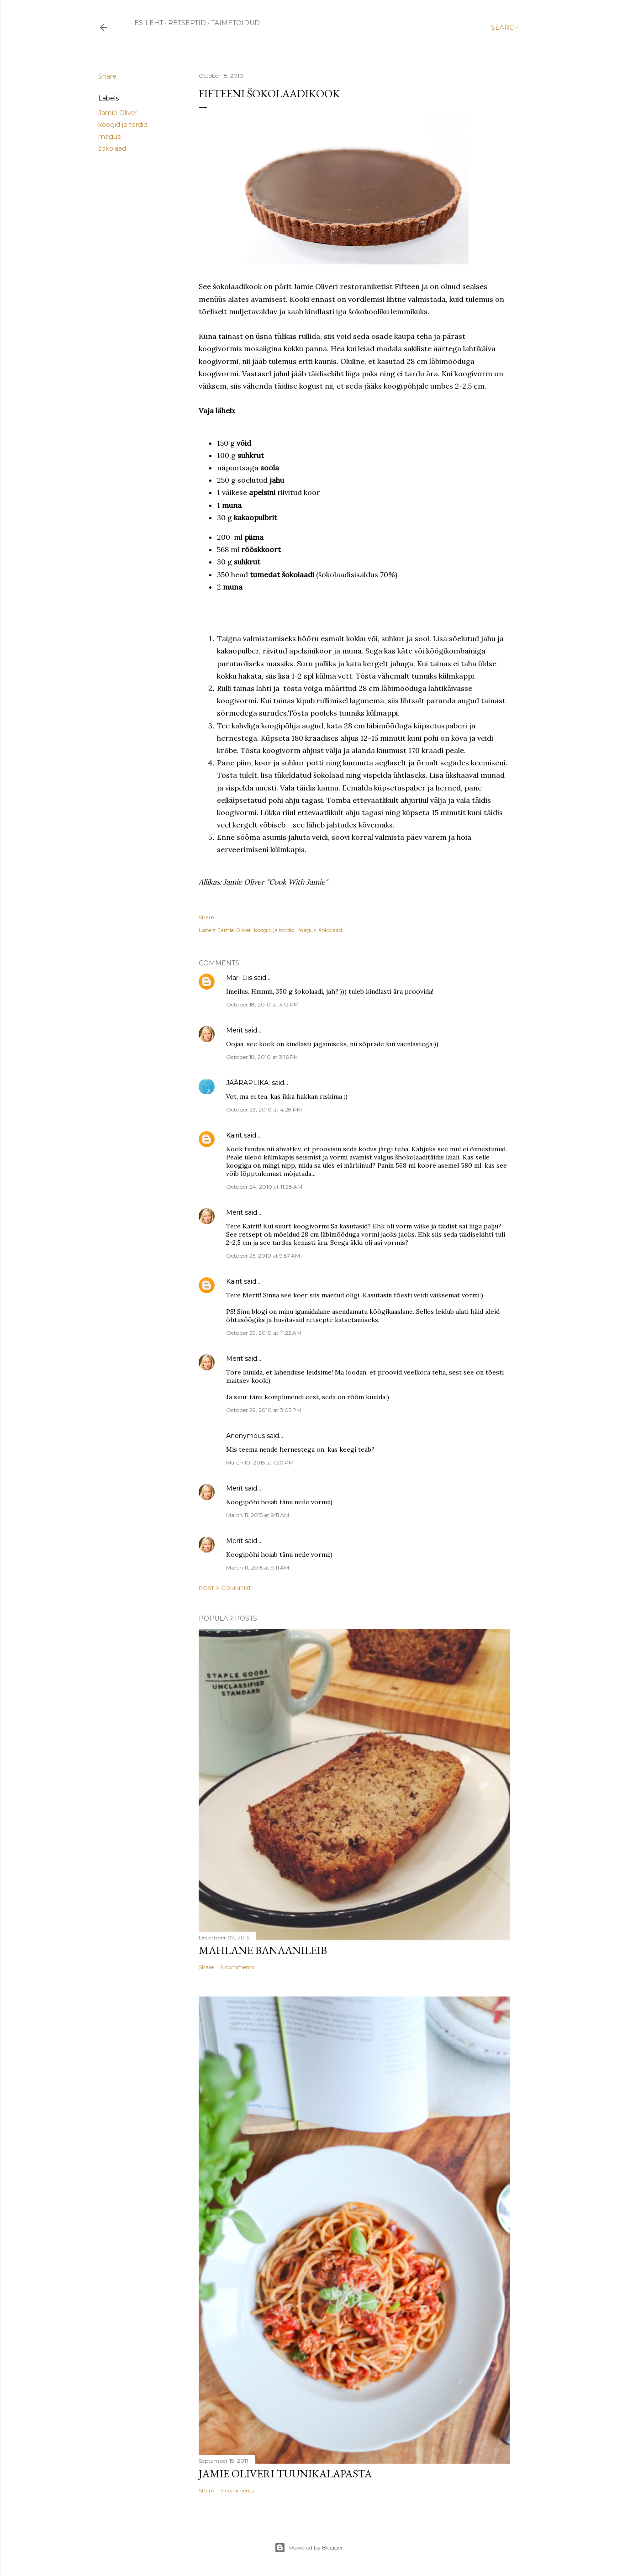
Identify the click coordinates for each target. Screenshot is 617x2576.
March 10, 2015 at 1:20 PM (260, 1462)
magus (109, 136)
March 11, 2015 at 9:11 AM (257, 1515)
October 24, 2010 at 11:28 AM (264, 1186)
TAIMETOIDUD (232, 23)
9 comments (237, 1967)
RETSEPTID (184, 23)
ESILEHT (145, 23)
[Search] (505, 27)
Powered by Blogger (308, 2547)
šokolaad (112, 148)
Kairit (234, 1135)
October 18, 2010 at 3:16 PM (262, 1057)
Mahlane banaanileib (263, 1950)
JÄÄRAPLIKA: (248, 1083)
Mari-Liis (239, 978)
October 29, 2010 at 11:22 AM (263, 1332)
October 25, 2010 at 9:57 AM (263, 1255)
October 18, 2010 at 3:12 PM (262, 1004)
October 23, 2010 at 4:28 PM (264, 1109)
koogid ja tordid (123, 125)
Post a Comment (225, 1588)
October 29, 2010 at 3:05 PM (263, 1410)
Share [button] (107, 76)
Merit (234, 1030)
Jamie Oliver (117, 113)
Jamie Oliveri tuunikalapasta (285, 2473)
